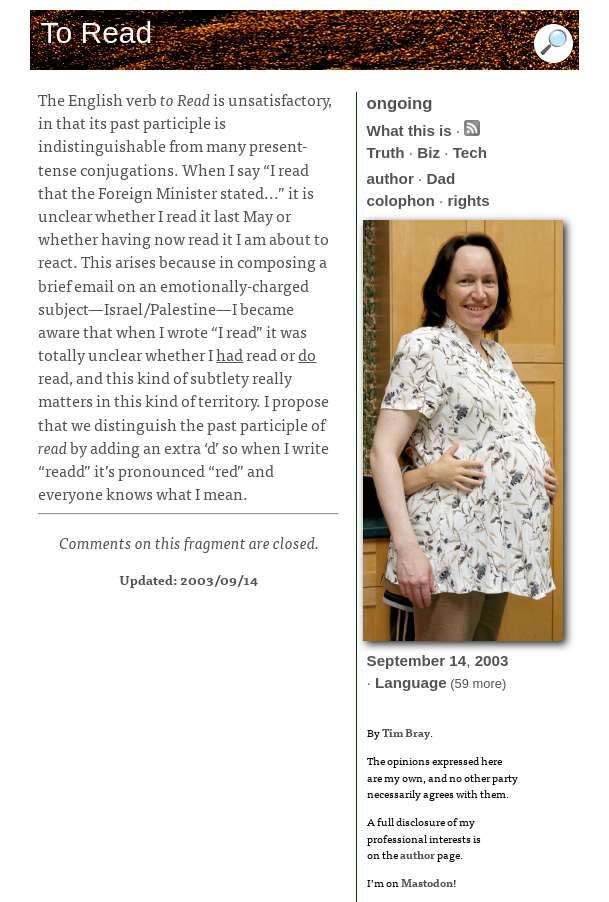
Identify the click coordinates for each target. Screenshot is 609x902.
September (406, 660)
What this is (409, 130)
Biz (428, 152)
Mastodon (427, 882)
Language (411, 682)
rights (469, 200)
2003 (492, 660)
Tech (470, 152)
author (390, 178)
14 (457, 660)
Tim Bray (406, 732)
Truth (386, 152)
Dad (440, 178)
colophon (401, 200)
